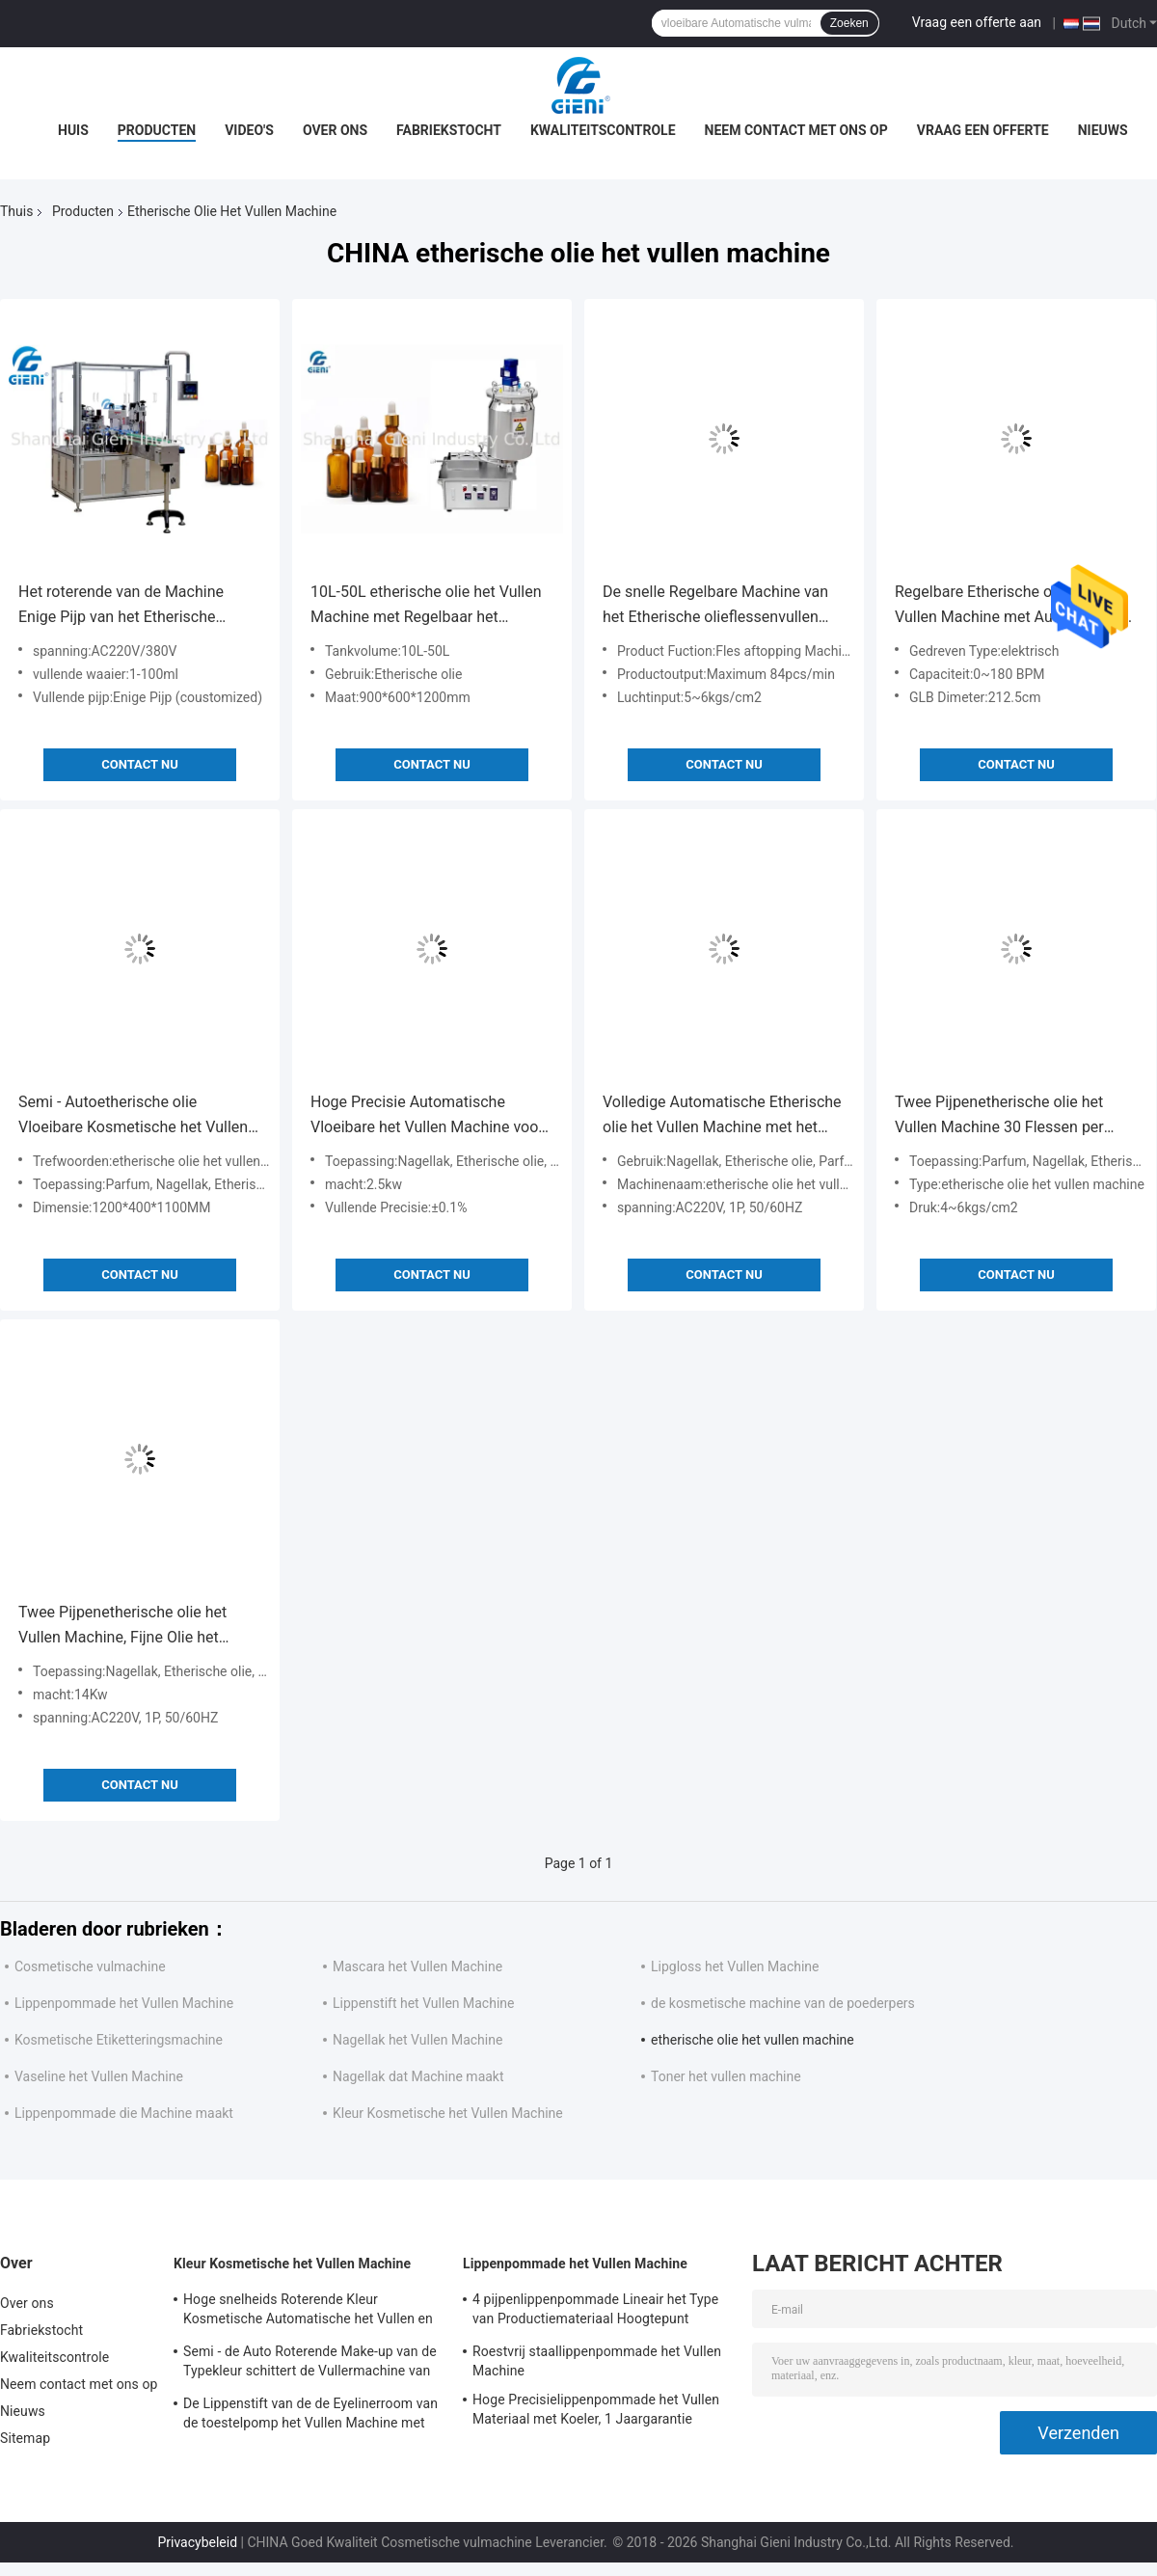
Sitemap (25, 2438)
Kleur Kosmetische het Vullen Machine (448, 2113)
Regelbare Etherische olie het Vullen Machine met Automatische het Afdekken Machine (1012, 606)
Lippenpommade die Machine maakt (123, 2113)
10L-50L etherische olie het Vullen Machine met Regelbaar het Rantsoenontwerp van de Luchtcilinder (426, 606)
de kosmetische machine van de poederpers (783, 2003)
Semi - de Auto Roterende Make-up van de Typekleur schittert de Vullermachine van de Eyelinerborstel (310, 2364)
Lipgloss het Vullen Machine (735, 1966)
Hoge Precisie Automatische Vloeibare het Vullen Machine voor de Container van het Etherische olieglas (427, 1116)
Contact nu (139, 764)
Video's (249, 130)
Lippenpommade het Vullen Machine (123, 2003)
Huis (73, 130)
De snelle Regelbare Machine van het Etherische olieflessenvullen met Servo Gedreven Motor (715, 606)
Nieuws (1103, 130)
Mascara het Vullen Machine (417, 1966)
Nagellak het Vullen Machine (417, 2039)
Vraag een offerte (983, 130)
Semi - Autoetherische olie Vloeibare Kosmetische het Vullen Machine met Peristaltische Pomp (134, 1116)
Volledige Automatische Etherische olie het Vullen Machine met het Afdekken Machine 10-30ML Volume (722, 1116)
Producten (157, 130)
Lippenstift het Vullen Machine (423, 2003)
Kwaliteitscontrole (603, 130)
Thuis (16, 211)
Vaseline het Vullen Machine (98, 2076)
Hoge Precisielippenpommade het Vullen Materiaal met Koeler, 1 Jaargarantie (595, 2409)
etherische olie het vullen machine (752, 2039)
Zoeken (849, 23)
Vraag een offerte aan (976, 22)
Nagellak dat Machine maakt (418, 2076)
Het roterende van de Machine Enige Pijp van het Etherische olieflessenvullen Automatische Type (125, 606)
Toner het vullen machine (726, 2076)
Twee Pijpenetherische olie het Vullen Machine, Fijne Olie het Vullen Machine (122, 1626)
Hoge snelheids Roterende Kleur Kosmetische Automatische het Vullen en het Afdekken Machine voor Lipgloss (308, 2311)
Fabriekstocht (448, 130)
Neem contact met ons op (796, 130)
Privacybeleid (197, 2542)
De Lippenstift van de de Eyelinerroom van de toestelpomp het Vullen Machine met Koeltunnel (310, 2416)
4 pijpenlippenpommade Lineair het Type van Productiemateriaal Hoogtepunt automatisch (595, 2311)
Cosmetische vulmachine (90, 1966)
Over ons (335, 130)
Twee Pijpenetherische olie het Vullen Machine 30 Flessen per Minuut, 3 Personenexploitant (999, 1116)
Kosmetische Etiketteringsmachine (118, 2039)
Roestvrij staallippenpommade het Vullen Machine (596, 2361)
